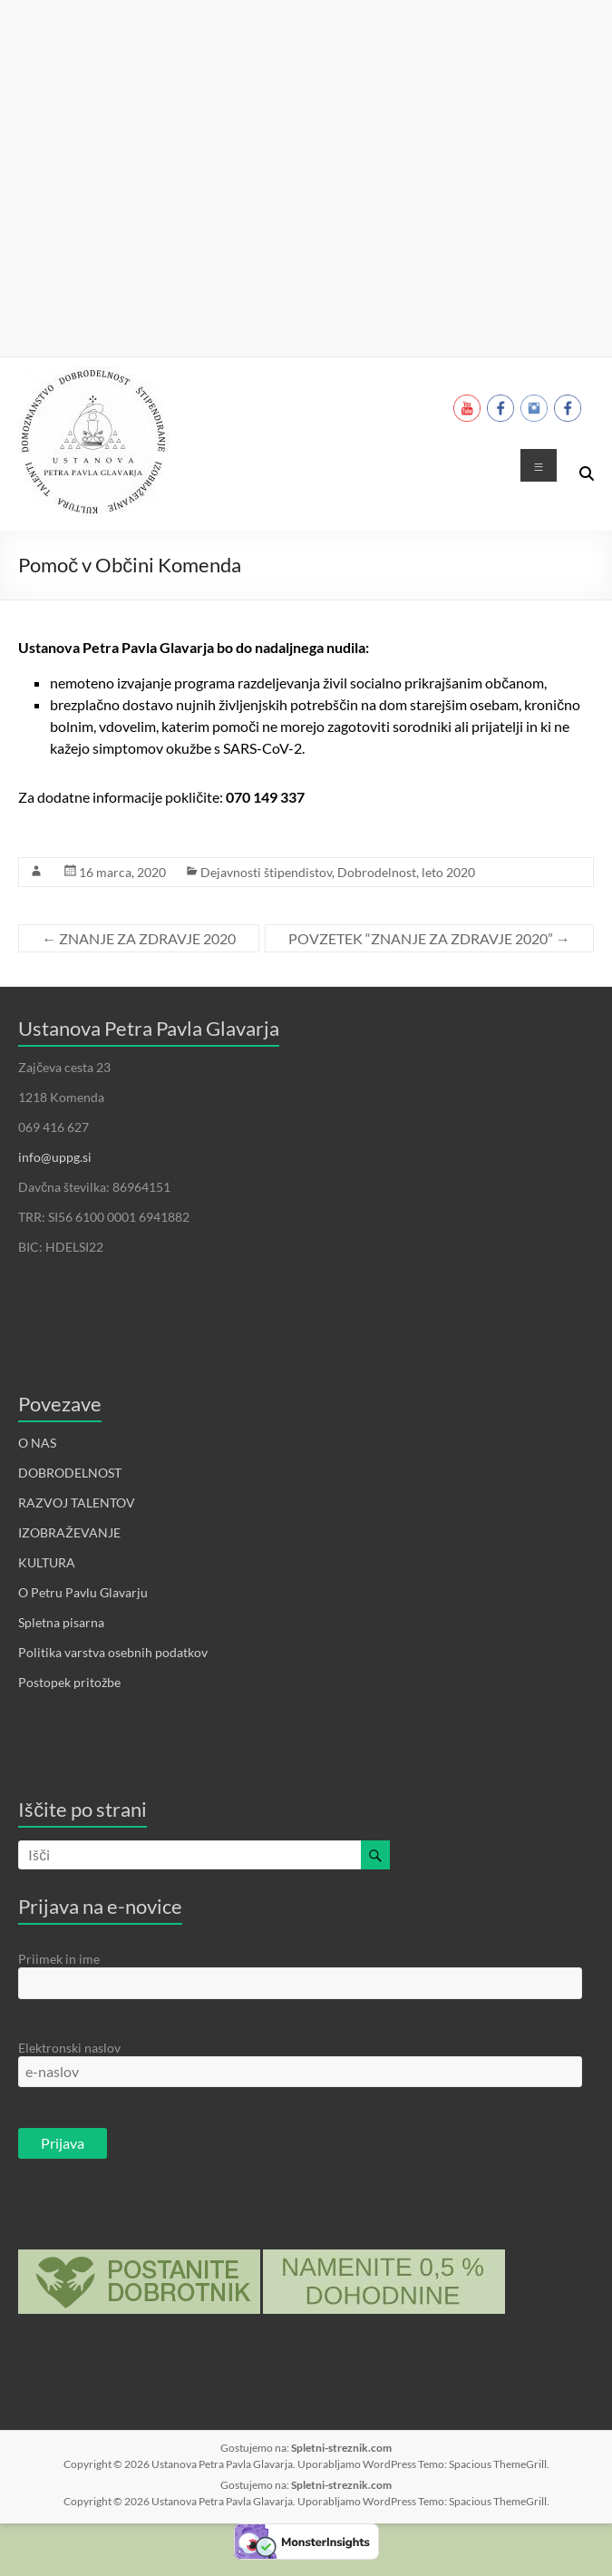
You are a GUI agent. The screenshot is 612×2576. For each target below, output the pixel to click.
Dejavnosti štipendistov (266, 872)
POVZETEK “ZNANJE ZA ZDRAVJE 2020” (429, 938)
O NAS (37, 1442)
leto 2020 (448, 872)
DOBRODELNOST (69, 1472)
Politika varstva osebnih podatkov (113, 1652)
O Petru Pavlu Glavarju (83, 1592)
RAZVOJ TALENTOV (76, 1502)
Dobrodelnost (376, 872)
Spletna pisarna (61, 1622)
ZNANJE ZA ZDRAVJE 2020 (139, 938)
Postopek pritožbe (69, 1682)
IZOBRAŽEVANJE (69, 1532)
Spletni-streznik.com (341, 2447)
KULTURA (46, 1562)
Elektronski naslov (69, 2047)
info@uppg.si (55, 1157)
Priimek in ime (59, 1958)
